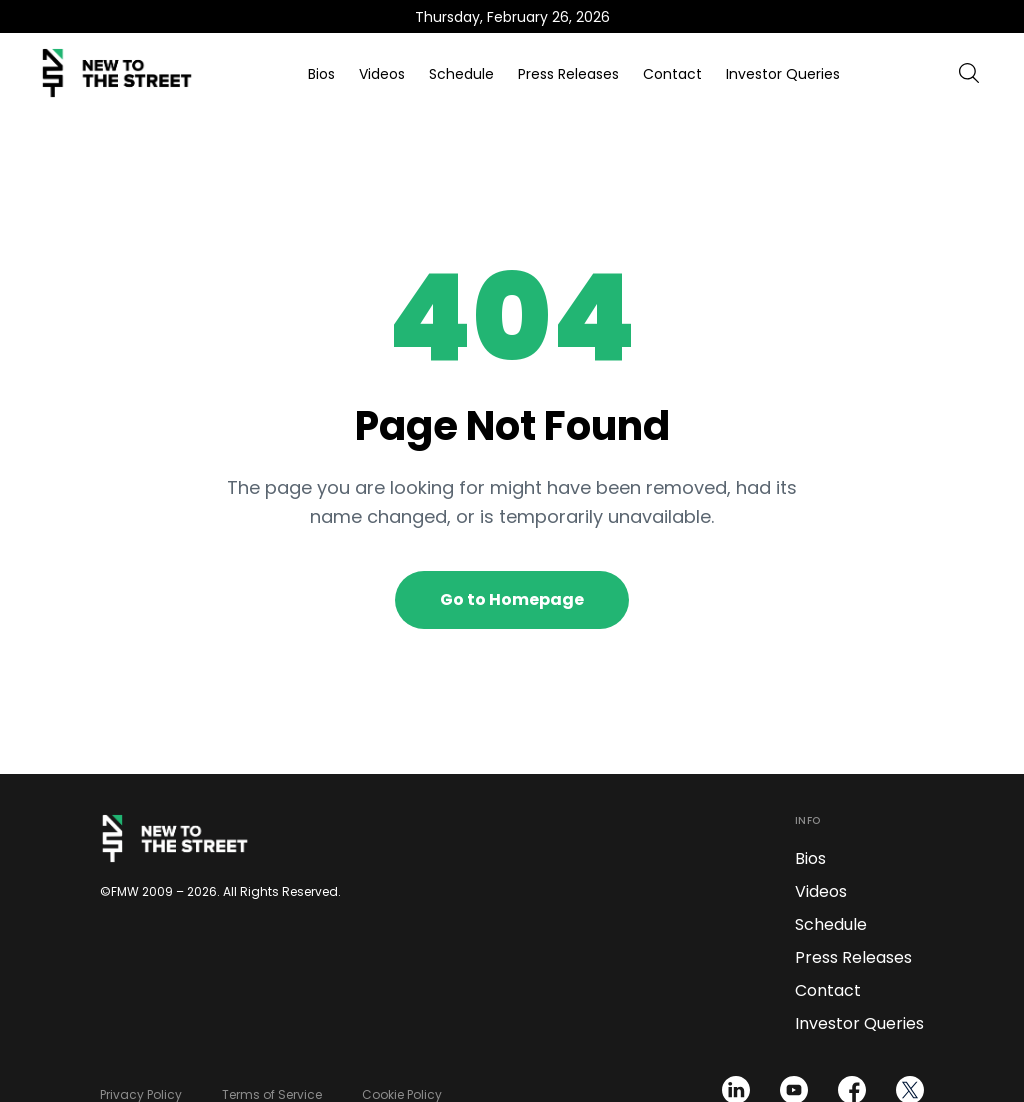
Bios (321, 74)
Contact (672, 74)
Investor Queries (783, 74)
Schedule (461, 74)
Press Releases (568, 74)
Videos (382, 74)
